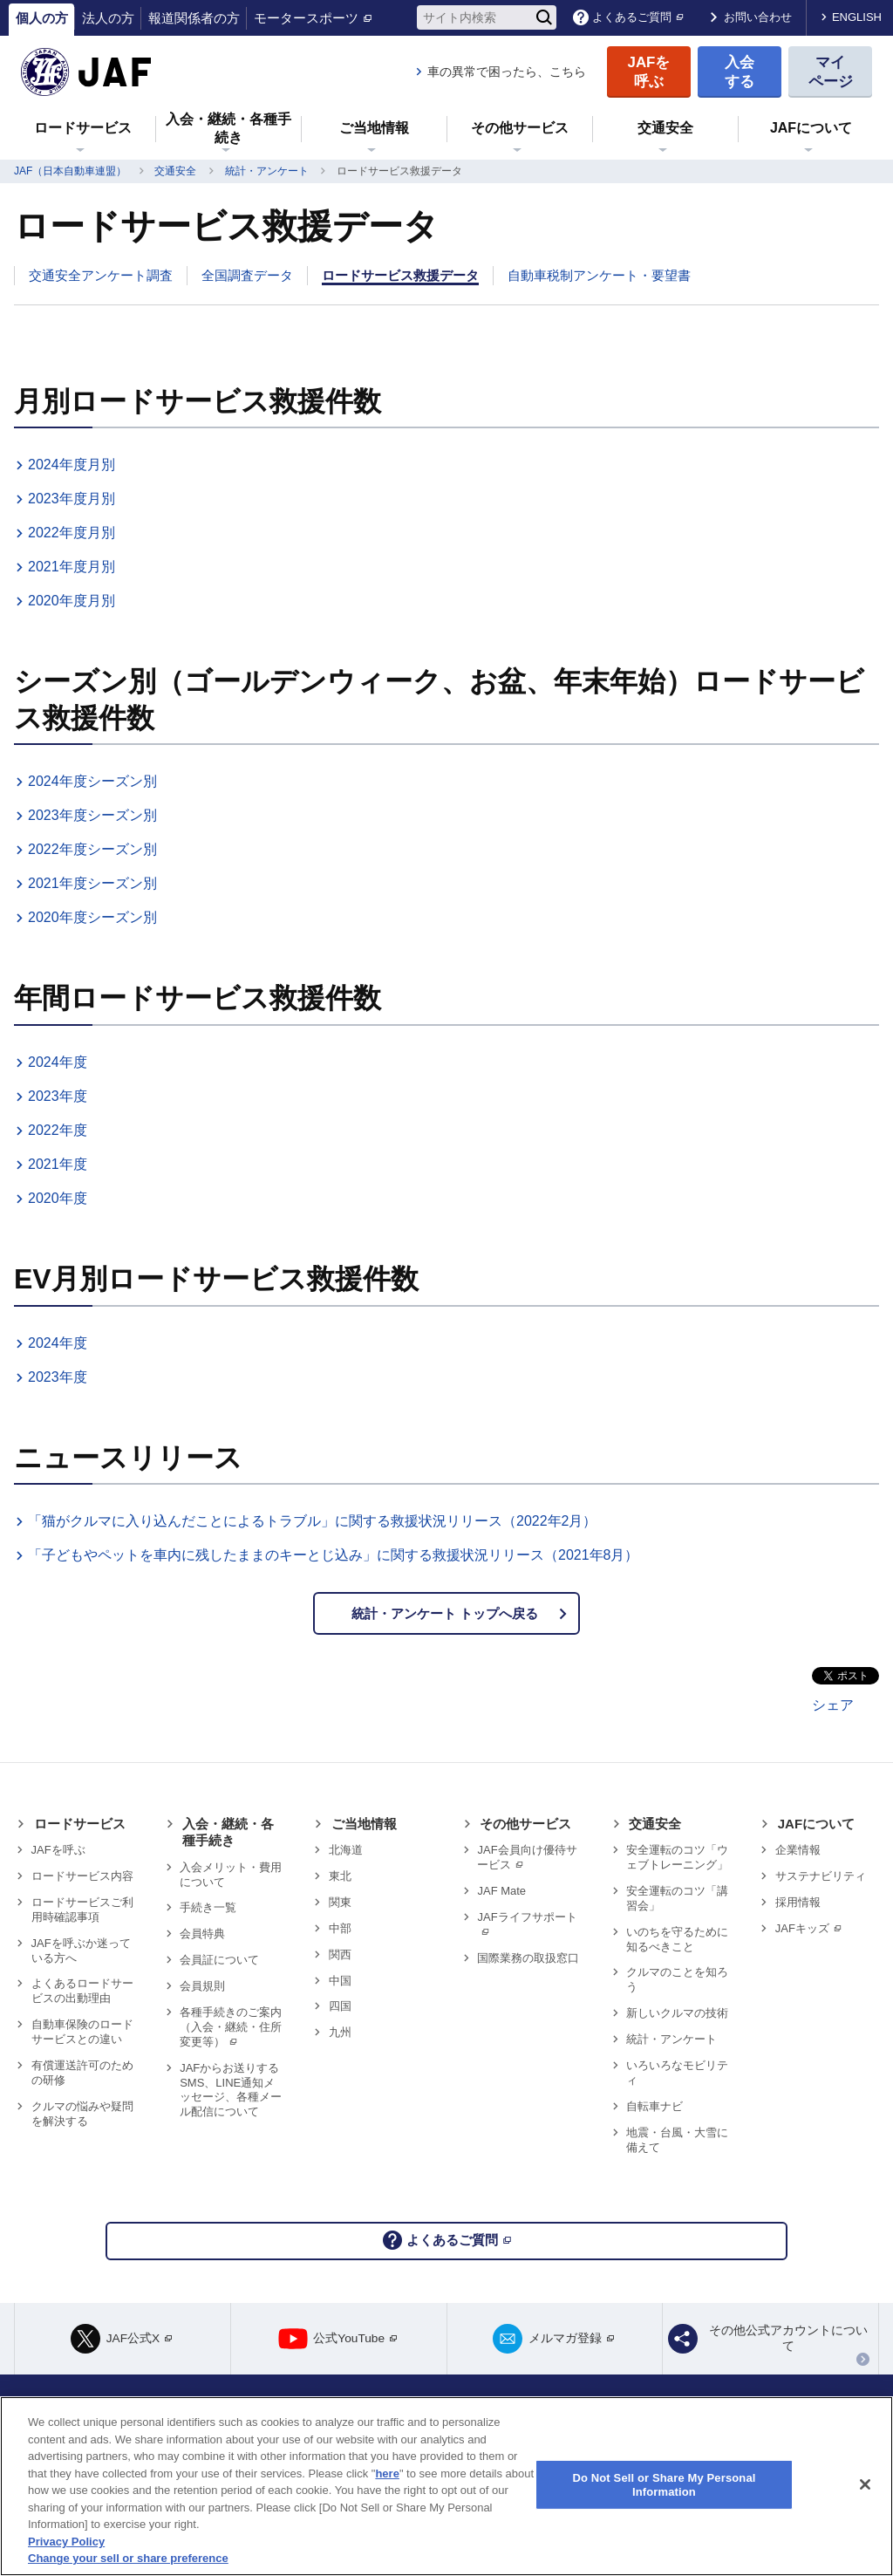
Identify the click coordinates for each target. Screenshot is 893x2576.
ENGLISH (857, 17)
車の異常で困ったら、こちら (506, 72)
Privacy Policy (66, 2541)
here (387, 2473)
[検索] (544, 17)
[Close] (865, 2484)
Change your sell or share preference (128, 2558)
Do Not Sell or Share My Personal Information (663, 2484)
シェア (833, 1711)
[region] (446, 2486)
